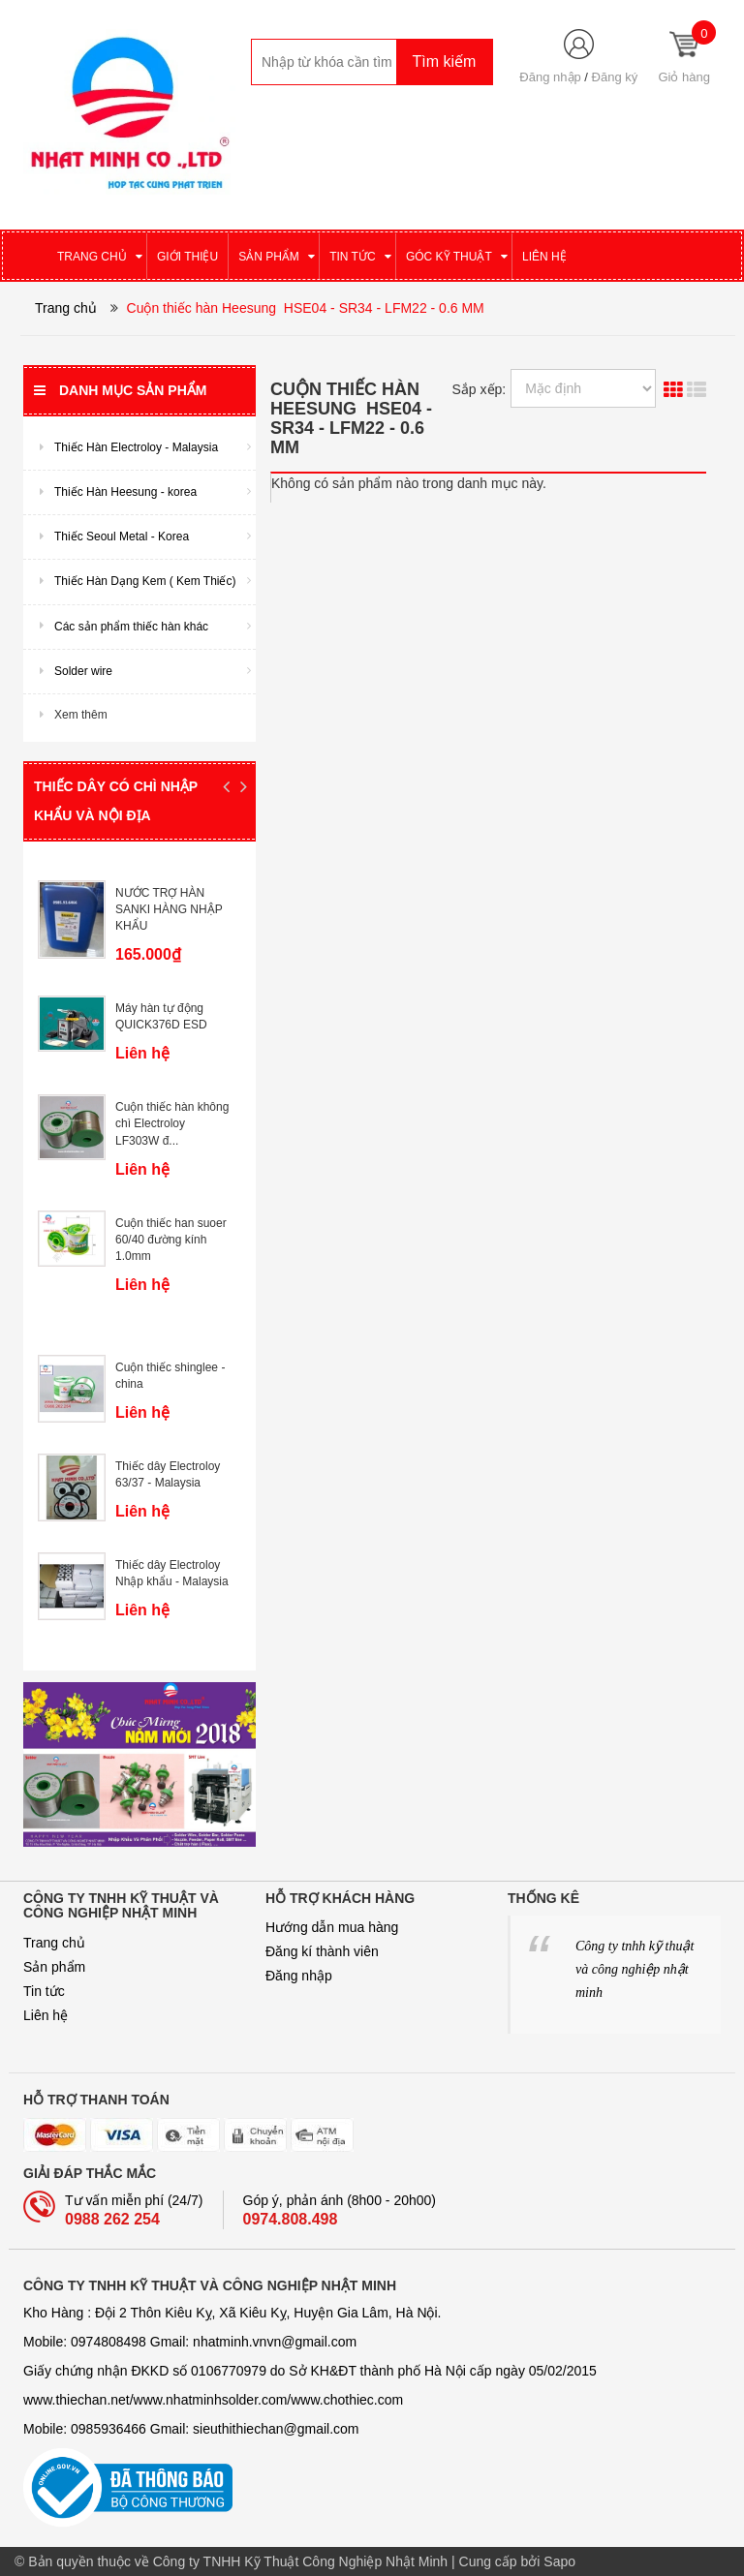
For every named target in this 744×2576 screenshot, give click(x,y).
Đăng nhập (549, 77)
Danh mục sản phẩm (120, 390)
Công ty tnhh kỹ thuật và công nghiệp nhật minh (634, 1969)
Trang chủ (54, 1942)
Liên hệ (45, 2015)
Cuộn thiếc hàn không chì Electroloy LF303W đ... (172, 1123)
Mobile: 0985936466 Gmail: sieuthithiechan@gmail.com (191, 2429)
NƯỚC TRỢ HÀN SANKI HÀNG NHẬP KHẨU (168, 909)
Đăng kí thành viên (322, 1951)
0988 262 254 (112, 2219)
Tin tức (44, 1991)
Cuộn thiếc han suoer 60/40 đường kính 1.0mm (171, 1239)
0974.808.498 (290, 2219)
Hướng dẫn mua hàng (331, 1927)
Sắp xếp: (479, 389)
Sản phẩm (54, 1967)
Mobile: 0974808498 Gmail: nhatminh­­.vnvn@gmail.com (189, 2341)
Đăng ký (615, 77)
